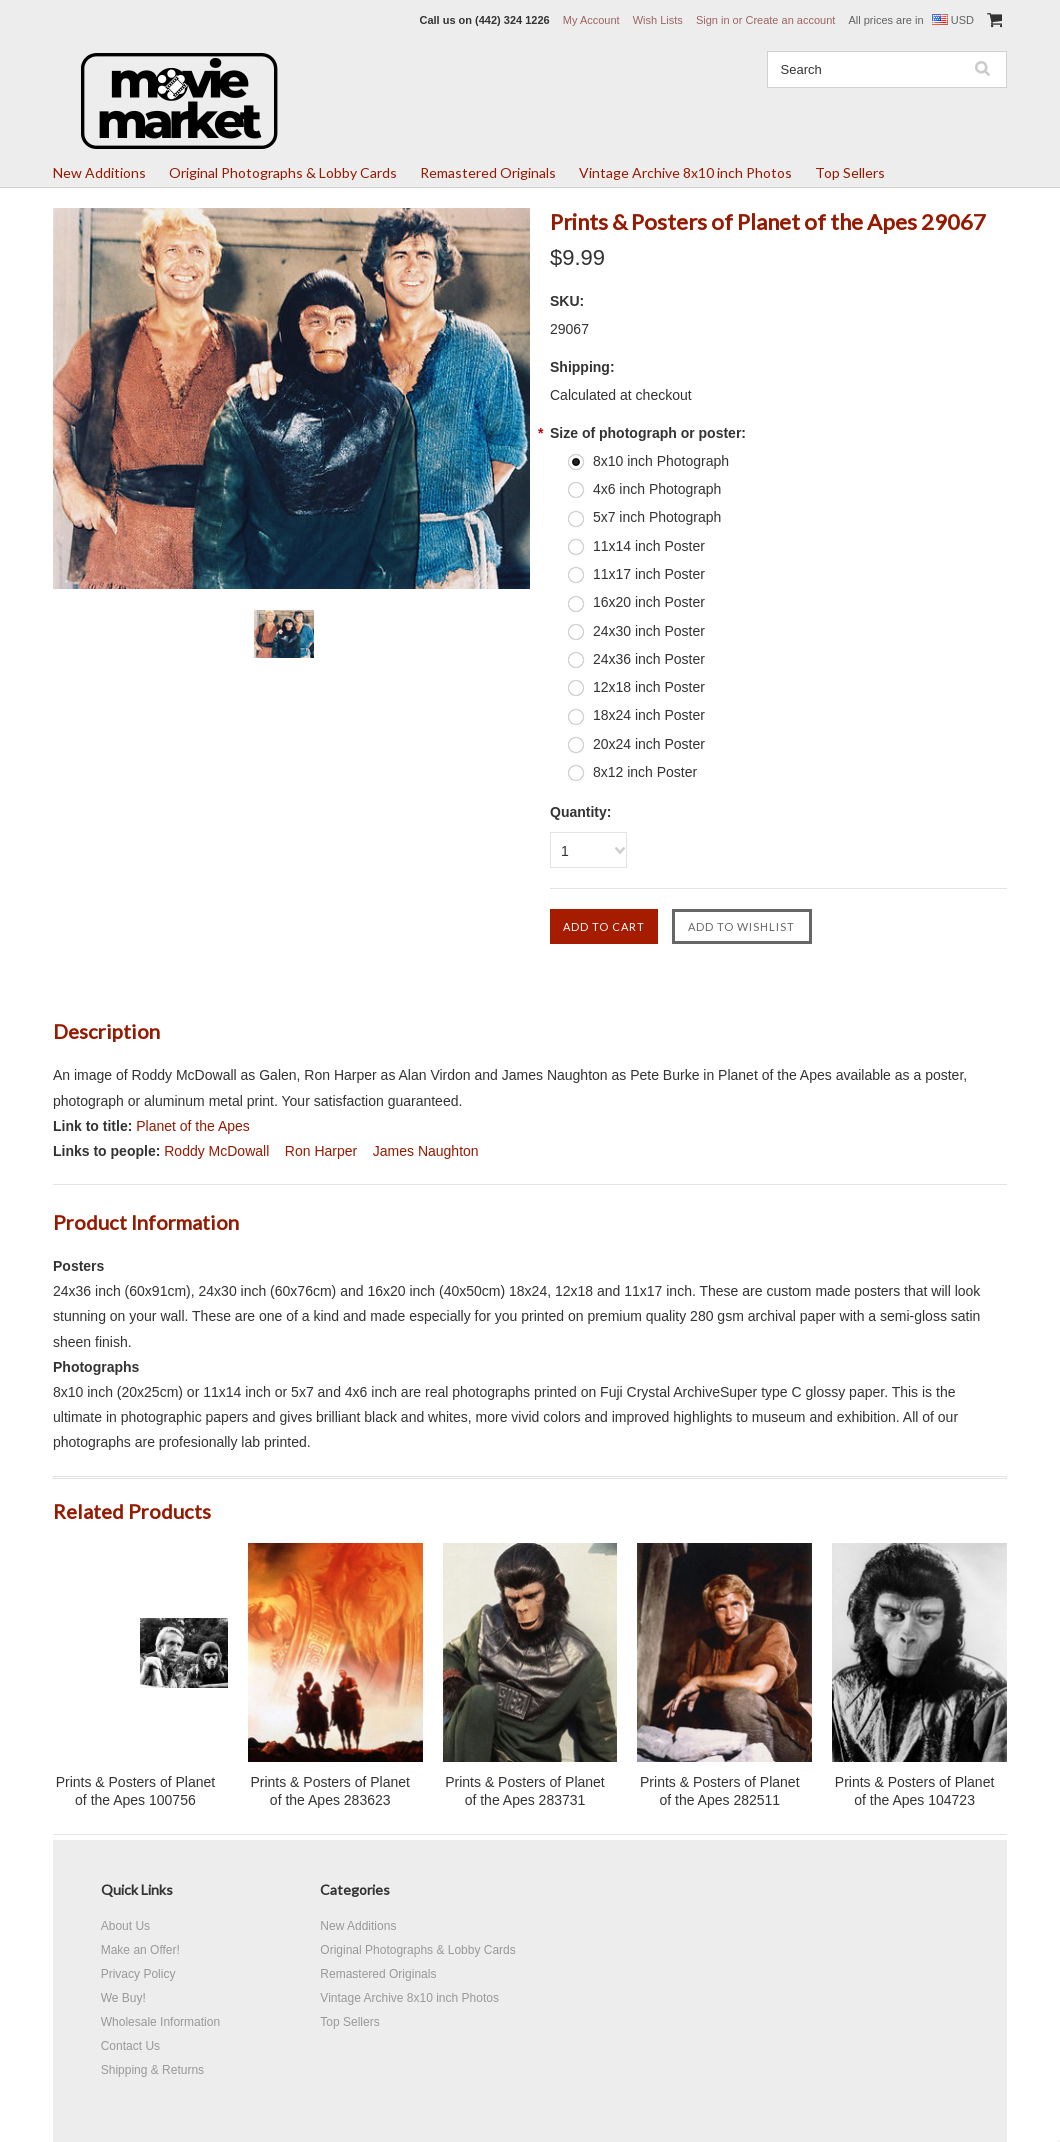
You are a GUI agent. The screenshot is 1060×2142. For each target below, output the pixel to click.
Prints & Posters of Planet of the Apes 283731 (525, 1791)
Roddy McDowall (216, 1151)
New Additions (99, 172)
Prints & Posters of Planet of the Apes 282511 (720, 1791)
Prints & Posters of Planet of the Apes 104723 (915, 1791)
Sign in (713, 20)
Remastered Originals (488, 172)
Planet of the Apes (193, 1126)
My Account (591, 20)
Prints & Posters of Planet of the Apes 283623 (330, 1791)
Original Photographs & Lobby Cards (283, 172)
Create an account (790, 20)
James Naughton (426, 1151)
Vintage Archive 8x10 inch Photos (685, 172)
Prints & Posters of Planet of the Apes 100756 (136, 1791)
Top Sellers (850, 172)
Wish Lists (658, 20)
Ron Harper (321, 1151)
